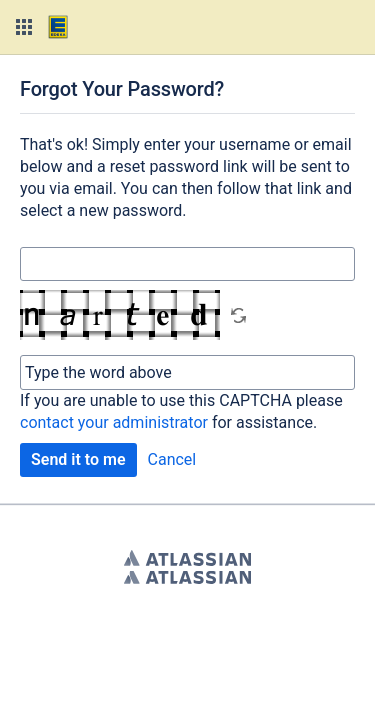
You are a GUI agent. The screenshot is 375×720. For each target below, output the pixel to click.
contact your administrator (114, 422)
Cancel (172, 459)
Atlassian (187, 558)
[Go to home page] (58, 27)
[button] (24, 27)
